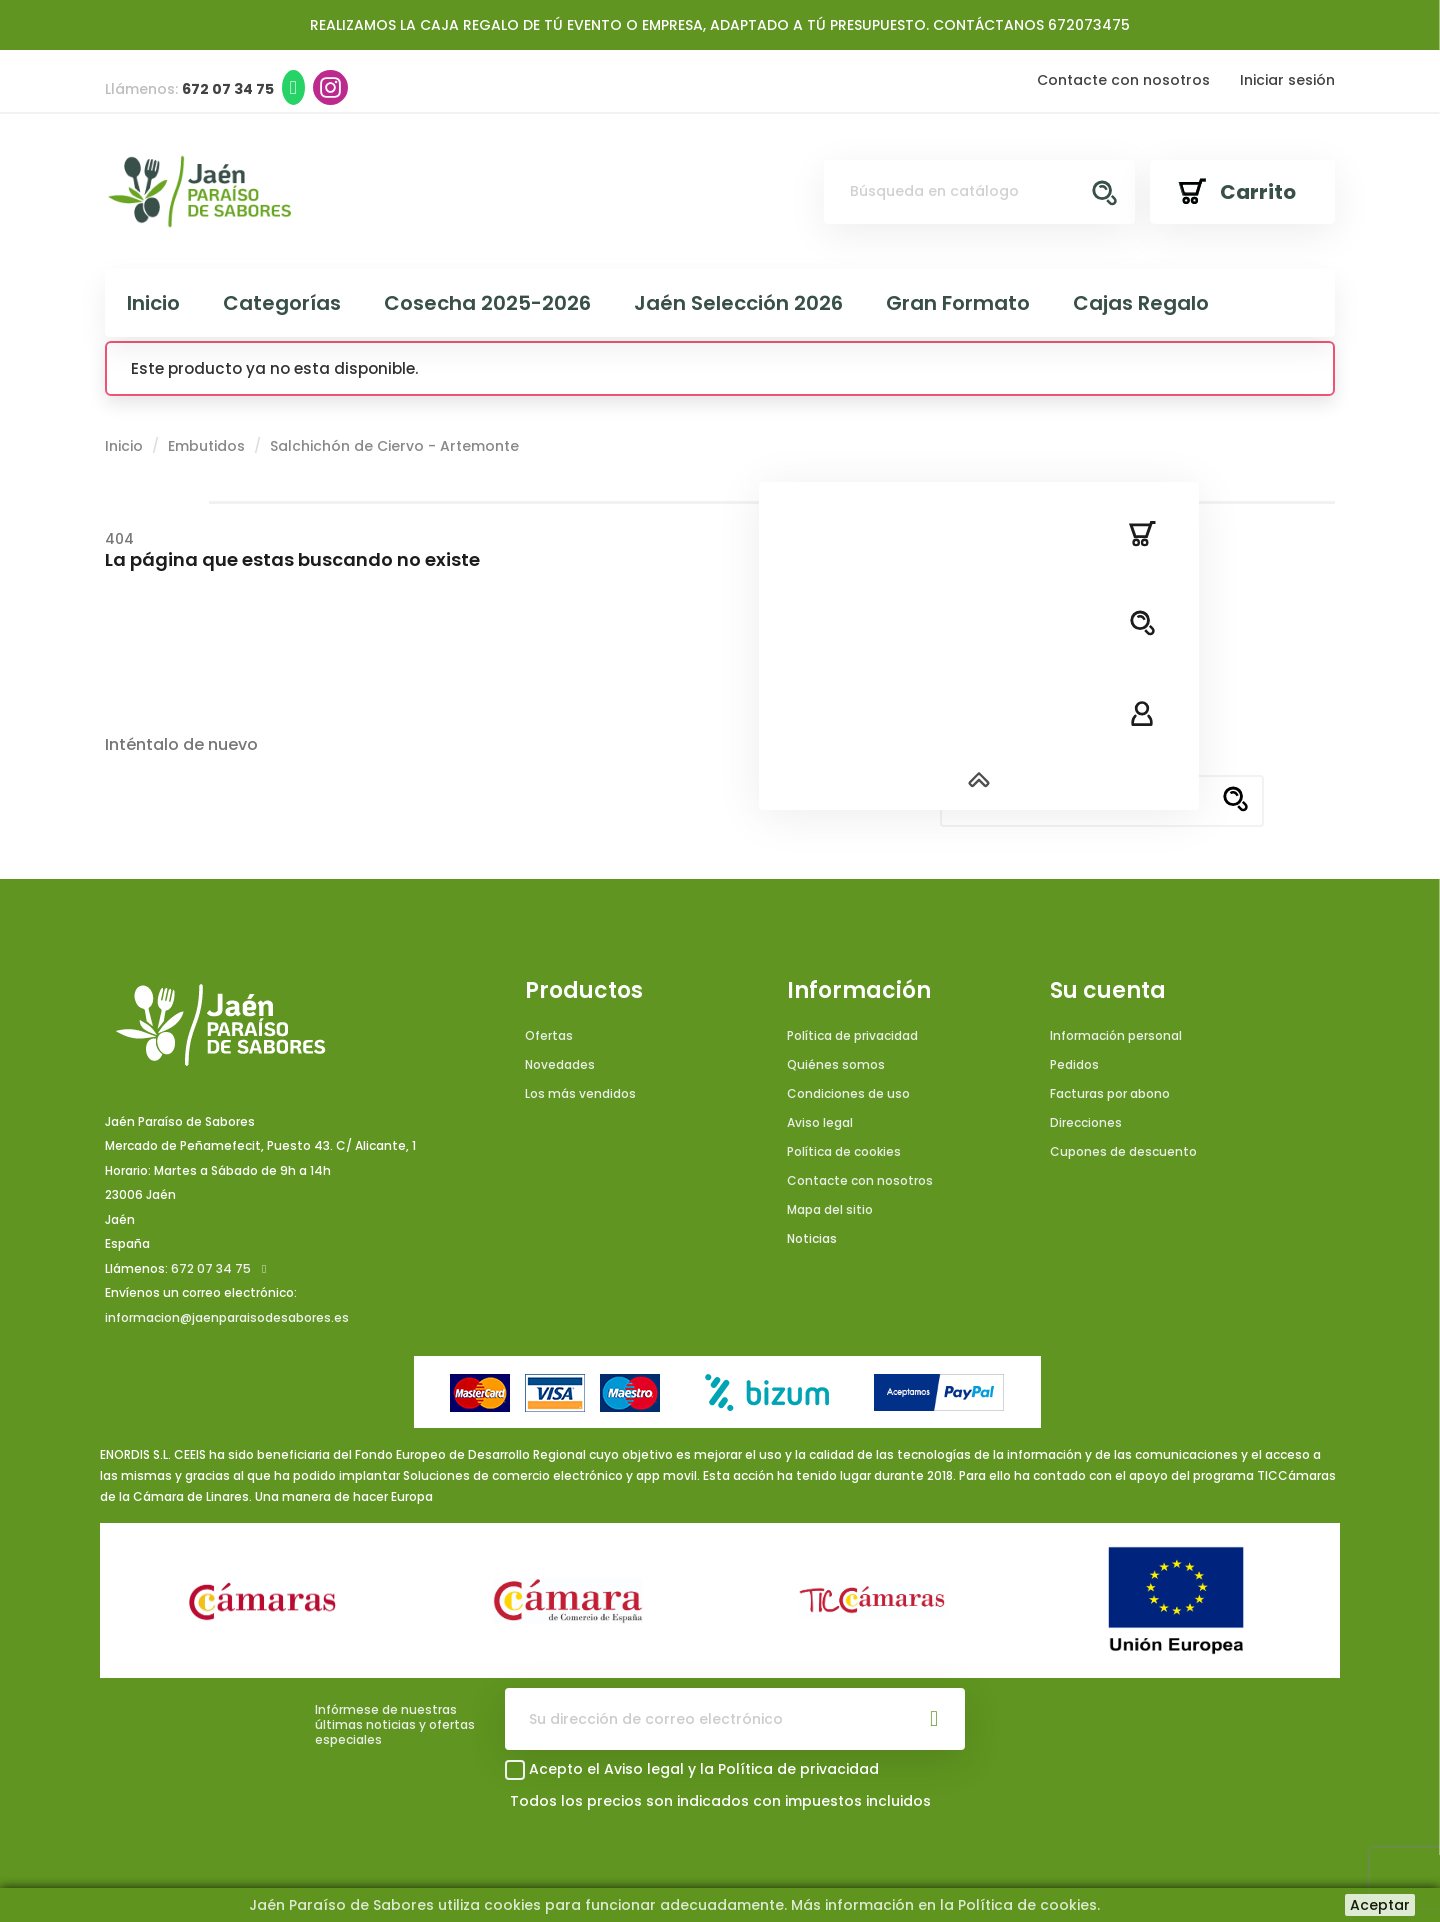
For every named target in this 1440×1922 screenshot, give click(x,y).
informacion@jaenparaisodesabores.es (227, 1317)
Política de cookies (844, 1151)
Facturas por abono (1110, 1093)
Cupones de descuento (1123, 1151)
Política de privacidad (852, 1035)
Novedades (560, 1064)
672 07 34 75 (211, 1268)
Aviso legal (820, 1122)
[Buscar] (980, 192)
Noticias (812, 1238)
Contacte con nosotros (1123, 80)
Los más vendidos (580, 1093)
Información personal (1116, 1035)
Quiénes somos (836, 1064)
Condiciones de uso (848, 1093)
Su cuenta (1108, 991)
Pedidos (1074, 1064)
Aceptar (1380, 1905)
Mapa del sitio (830, 1209)
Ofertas (549, 1035)
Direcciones (1086, 1122)
